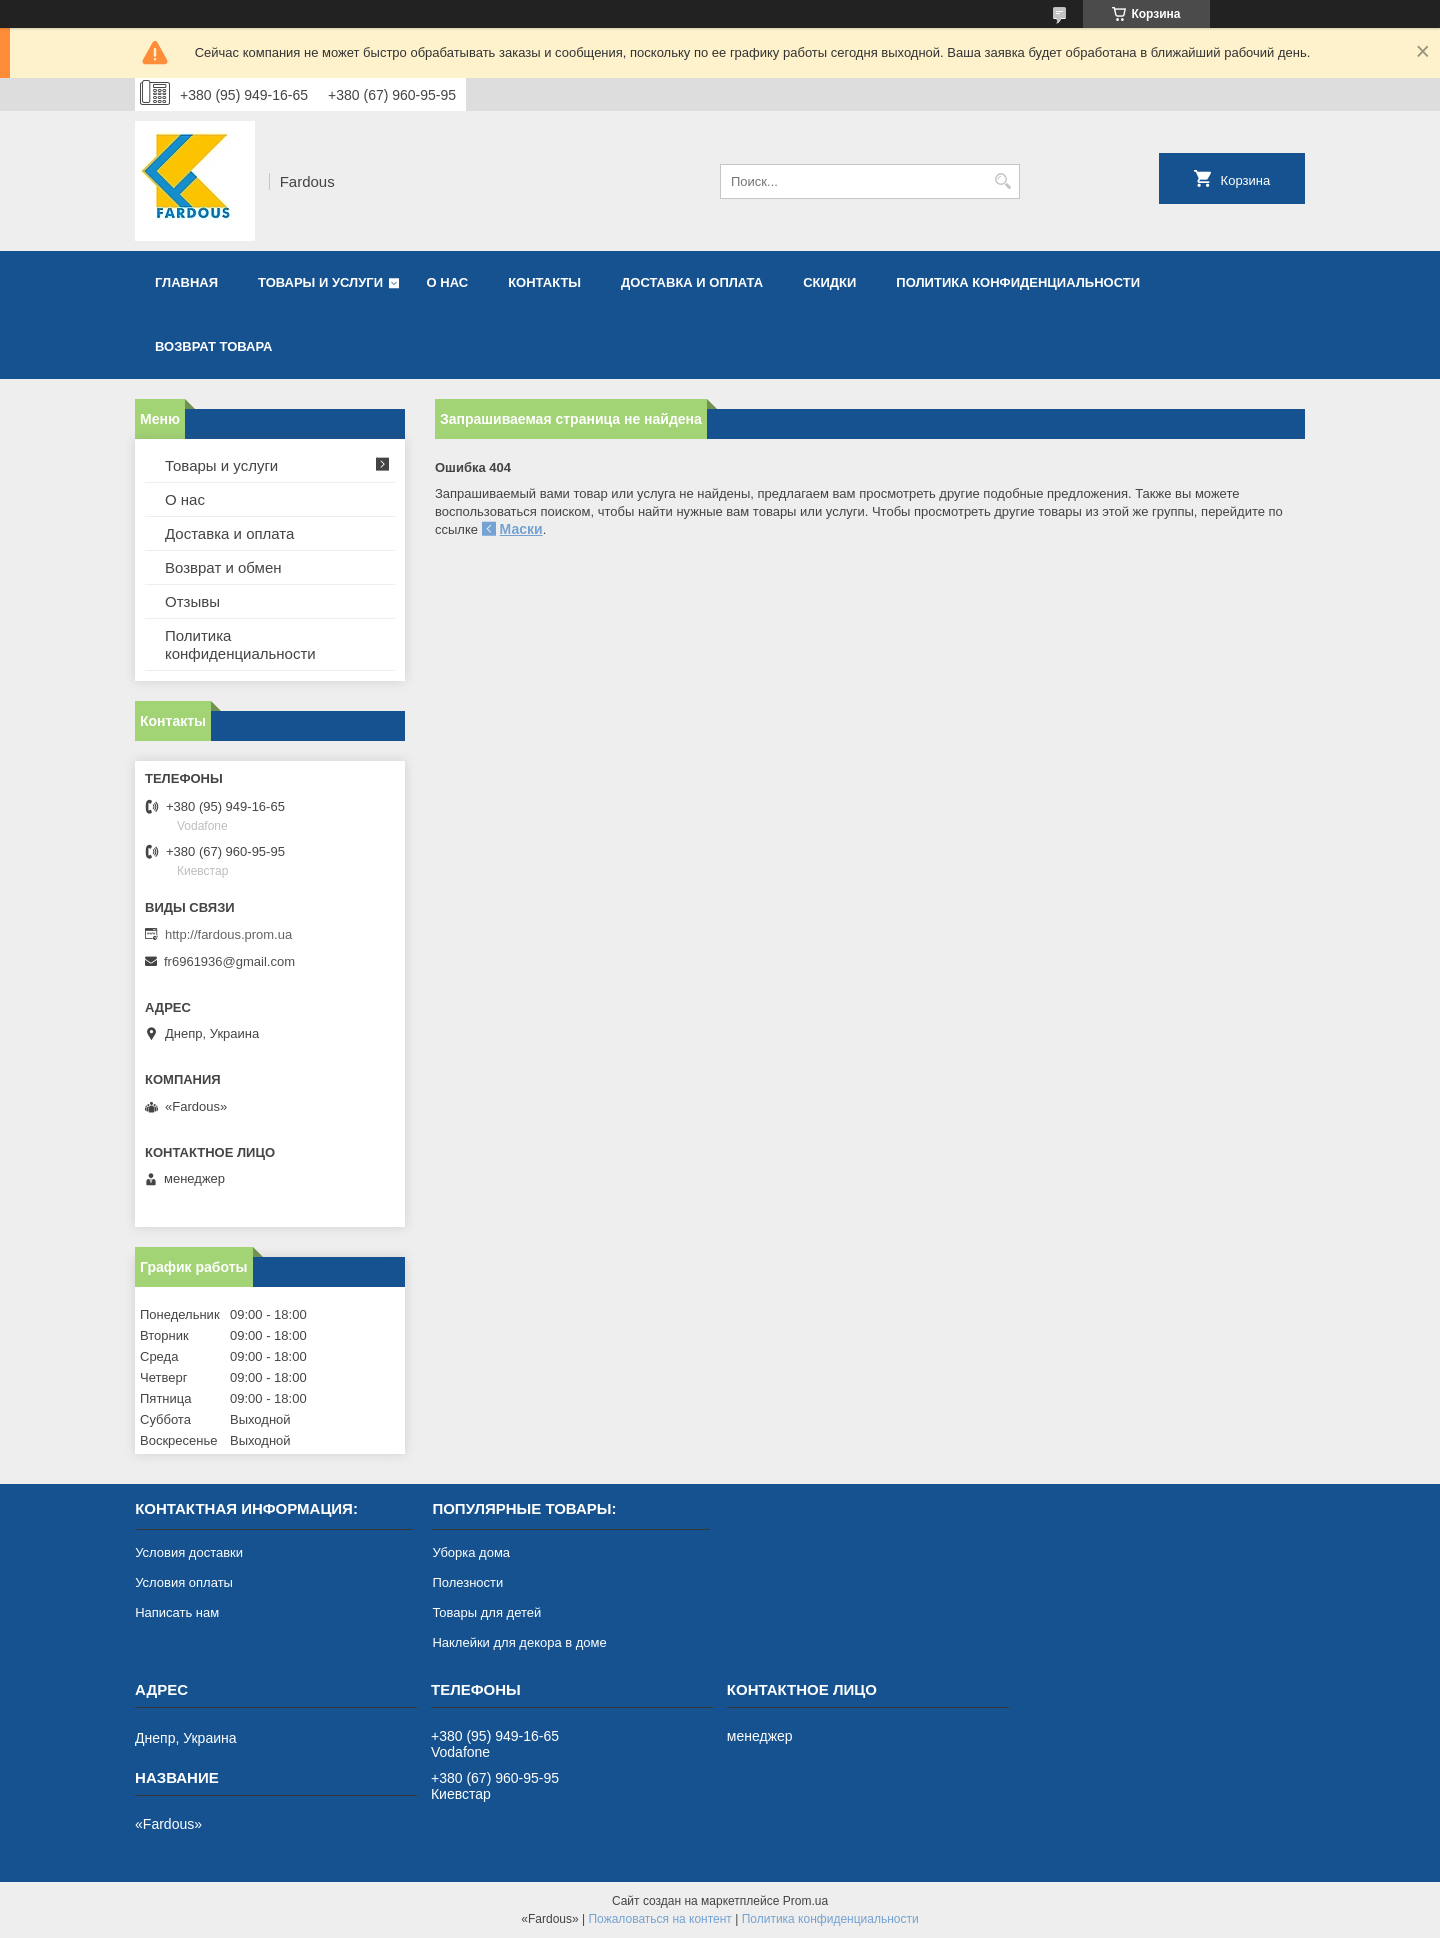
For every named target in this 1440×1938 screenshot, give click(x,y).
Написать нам (177, 1612)
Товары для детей (486, 1612)
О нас (448, 282)
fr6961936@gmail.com (229, 961)
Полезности (467, 1582)
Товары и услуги (320, 282)
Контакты (544, 282)
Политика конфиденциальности (1018, 282)
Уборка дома (471, 1552)
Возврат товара (213, 346)
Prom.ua (805, 1901)
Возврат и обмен (223, 567)
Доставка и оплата (692, 282)
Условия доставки (189, 1552)
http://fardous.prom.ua (228, 934)
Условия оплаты (184, 1582)
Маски (521, 529)
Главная (186, 282)
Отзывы (192, 601)
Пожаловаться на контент (659, 1919)
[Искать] (1002, 181)
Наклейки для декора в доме (519, 1642)
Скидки (829, 282)
